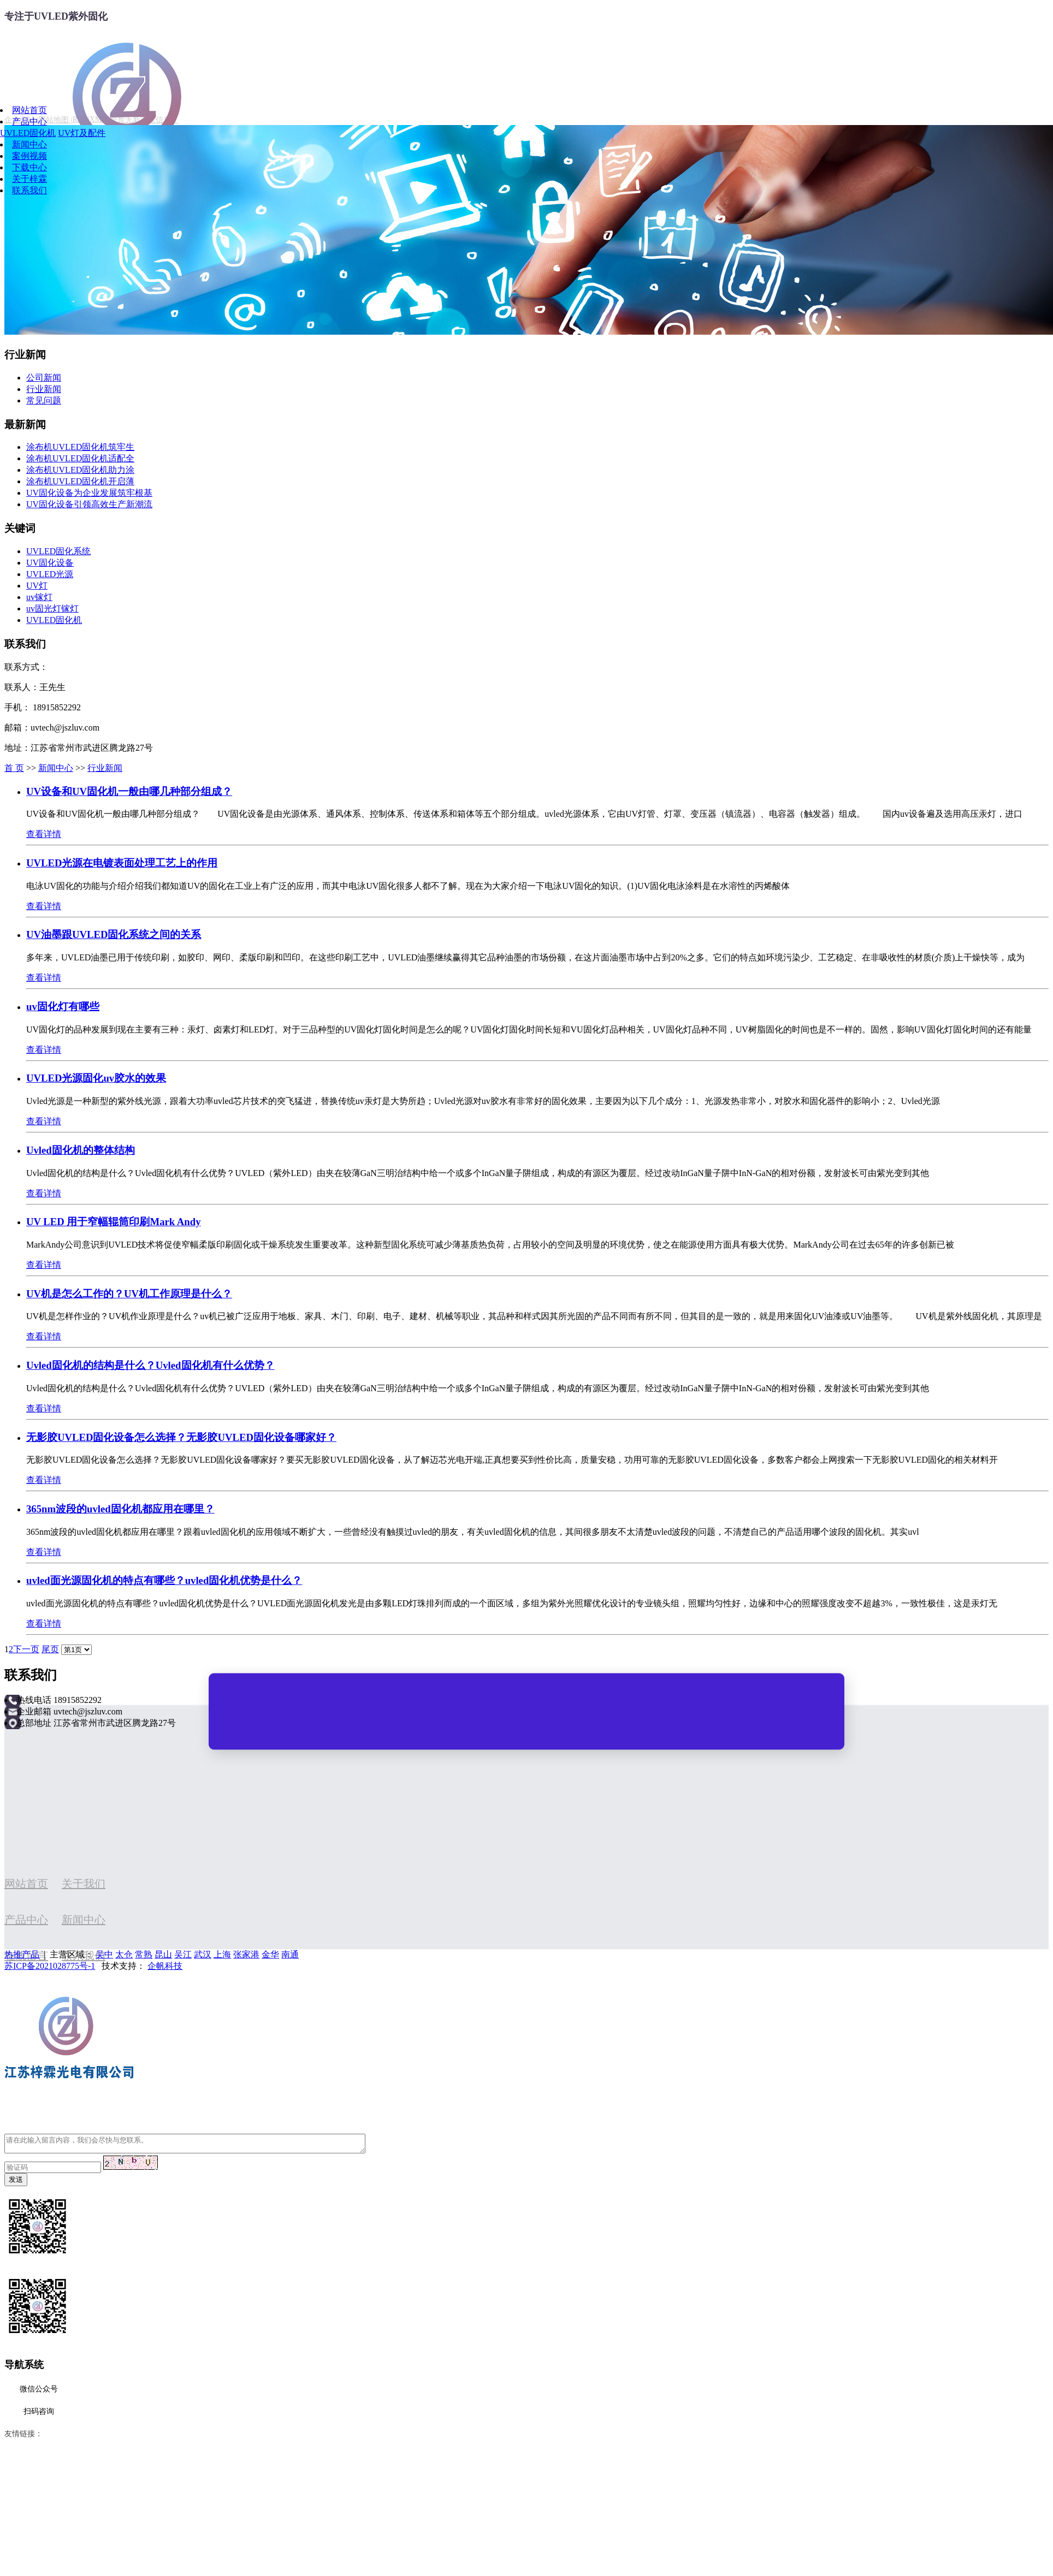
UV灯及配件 (81, 133)
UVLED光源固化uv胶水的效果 (96, 1078)
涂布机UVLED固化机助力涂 (80, 469)
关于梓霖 (29, 178)
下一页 (26, 1649)
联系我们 (29, 190)
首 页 (14, 768)
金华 (270, 1954)
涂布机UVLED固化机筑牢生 (80, 447)
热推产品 (21, 1954)
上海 (222, 1954)
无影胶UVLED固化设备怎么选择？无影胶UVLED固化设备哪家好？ (181, 1437)
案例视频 (29, 156)
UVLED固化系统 (58, 551)
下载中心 (29, 167)
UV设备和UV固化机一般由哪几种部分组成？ (129, 791)
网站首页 (29, 110)
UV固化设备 (50, 562)
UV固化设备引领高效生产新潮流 (89, 504)
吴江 (183, 1954)
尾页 (50, 1649)
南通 (290, 1954)
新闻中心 (29, 144)
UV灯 (37, 585)
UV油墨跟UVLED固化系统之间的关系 (113, 934)
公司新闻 (43, 377)
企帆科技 (164, 1965)
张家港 (246, 1954)
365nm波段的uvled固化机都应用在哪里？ (120, 1509)
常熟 (143, 1954)
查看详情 (43, 834)
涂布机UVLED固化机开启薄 (80, 481)
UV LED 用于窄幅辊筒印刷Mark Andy (113, 1221)
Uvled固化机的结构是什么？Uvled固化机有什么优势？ (150, 1365)
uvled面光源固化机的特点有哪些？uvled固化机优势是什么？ (164, 1580)
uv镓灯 (39, 597)
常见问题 (43, 400)
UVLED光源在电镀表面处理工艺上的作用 (121, 863)
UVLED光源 (49, 574)
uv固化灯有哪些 (62, 1006)
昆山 (163, 1954)
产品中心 (29, 121)
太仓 (124, 1954)
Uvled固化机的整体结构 (80, 1150)
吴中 (104, 1954)
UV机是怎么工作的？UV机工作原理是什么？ (129, 1293)
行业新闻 (43, 389)
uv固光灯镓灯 (52, 608)
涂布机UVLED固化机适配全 (80, 458)
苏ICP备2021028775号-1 (49, 1965)
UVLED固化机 (28, 133)
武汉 (202, 1954)
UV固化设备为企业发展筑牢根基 (89, 492)
